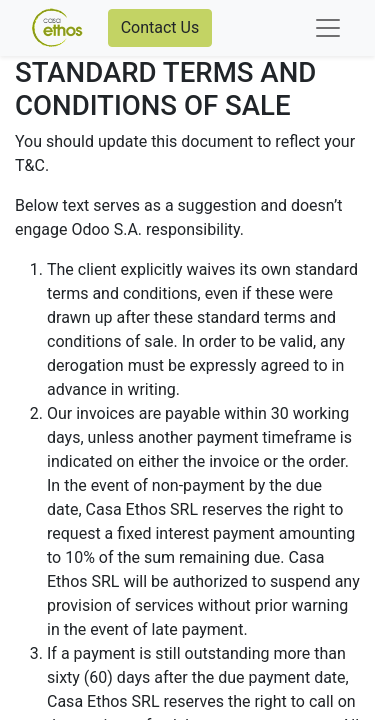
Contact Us (160, 27)
